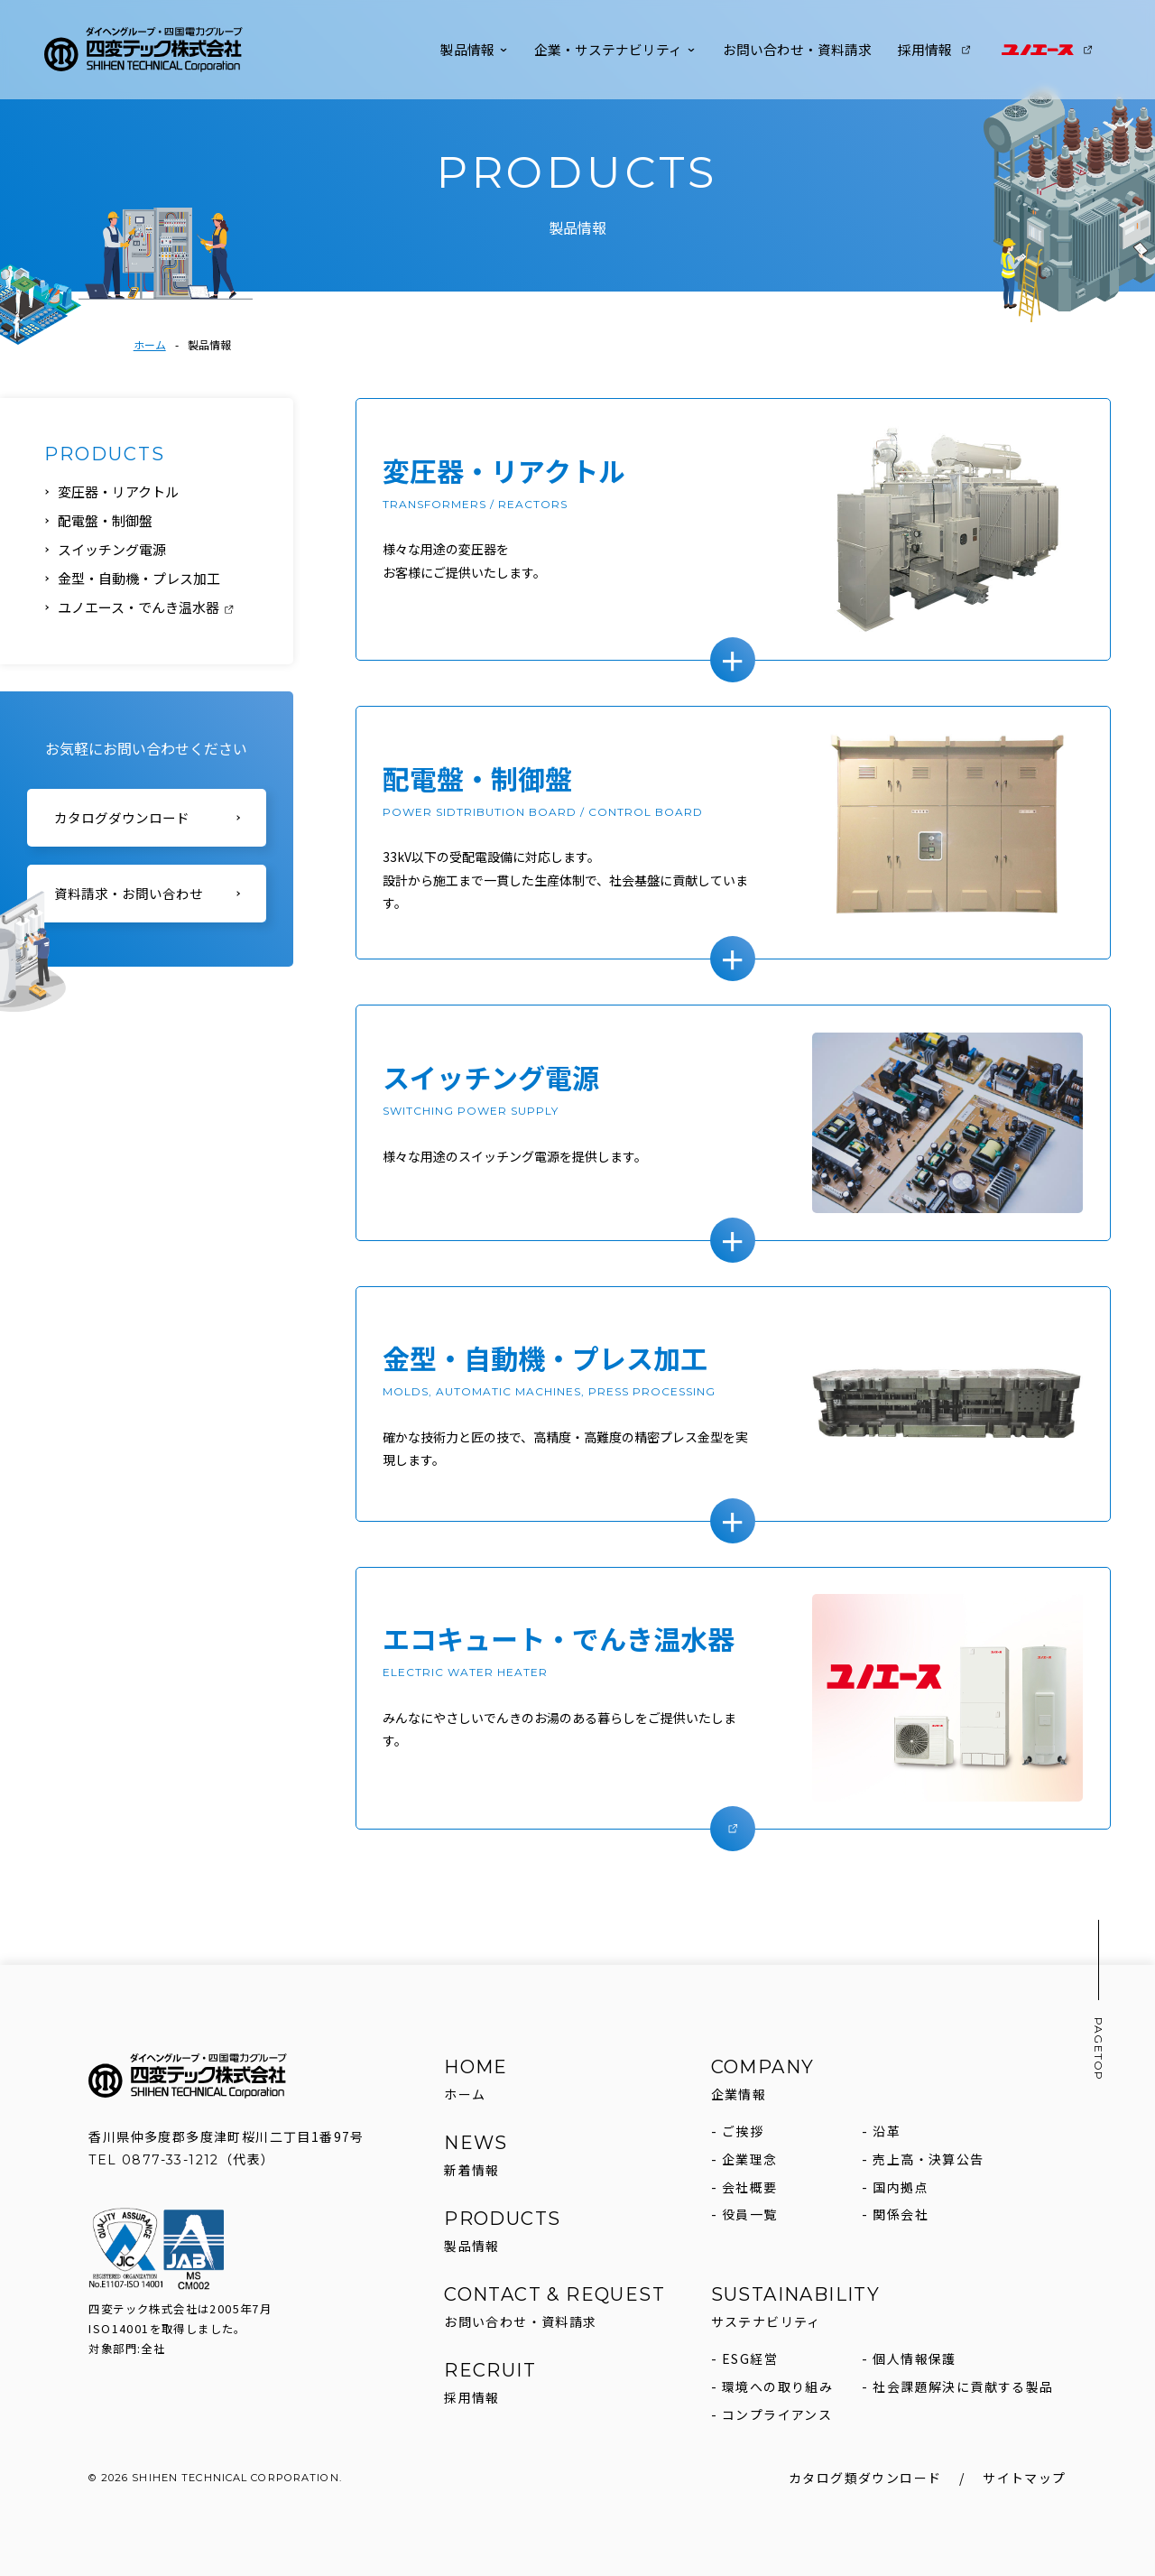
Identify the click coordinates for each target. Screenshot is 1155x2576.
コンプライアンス (777, 2414)
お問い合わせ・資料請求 (797, 49)
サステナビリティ (766, 2321)
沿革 (887, 2131)
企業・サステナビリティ (615, 49)
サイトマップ (1024, 2478)
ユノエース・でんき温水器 (147, 607)
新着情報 (472, 2170)
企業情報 (739, 2094)
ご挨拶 (742, 2131)
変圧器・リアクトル (118, 491)
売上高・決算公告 (928, 2159)
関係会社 (901, 2214)
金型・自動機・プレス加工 (139, 578)
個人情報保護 (914, 2358)
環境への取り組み (777, 2386)
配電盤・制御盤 (105, 520)
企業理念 (750, 2159)
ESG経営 (750, 2358)
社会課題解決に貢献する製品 (963, 2386)
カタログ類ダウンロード (865, 2478)
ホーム (150, 344)
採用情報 (935, 49)
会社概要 (750, 2187)
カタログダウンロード (121, 818)
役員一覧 (750, 2214)
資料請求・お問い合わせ (128, 894)
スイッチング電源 (112, 549)
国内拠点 (901, 2187)
